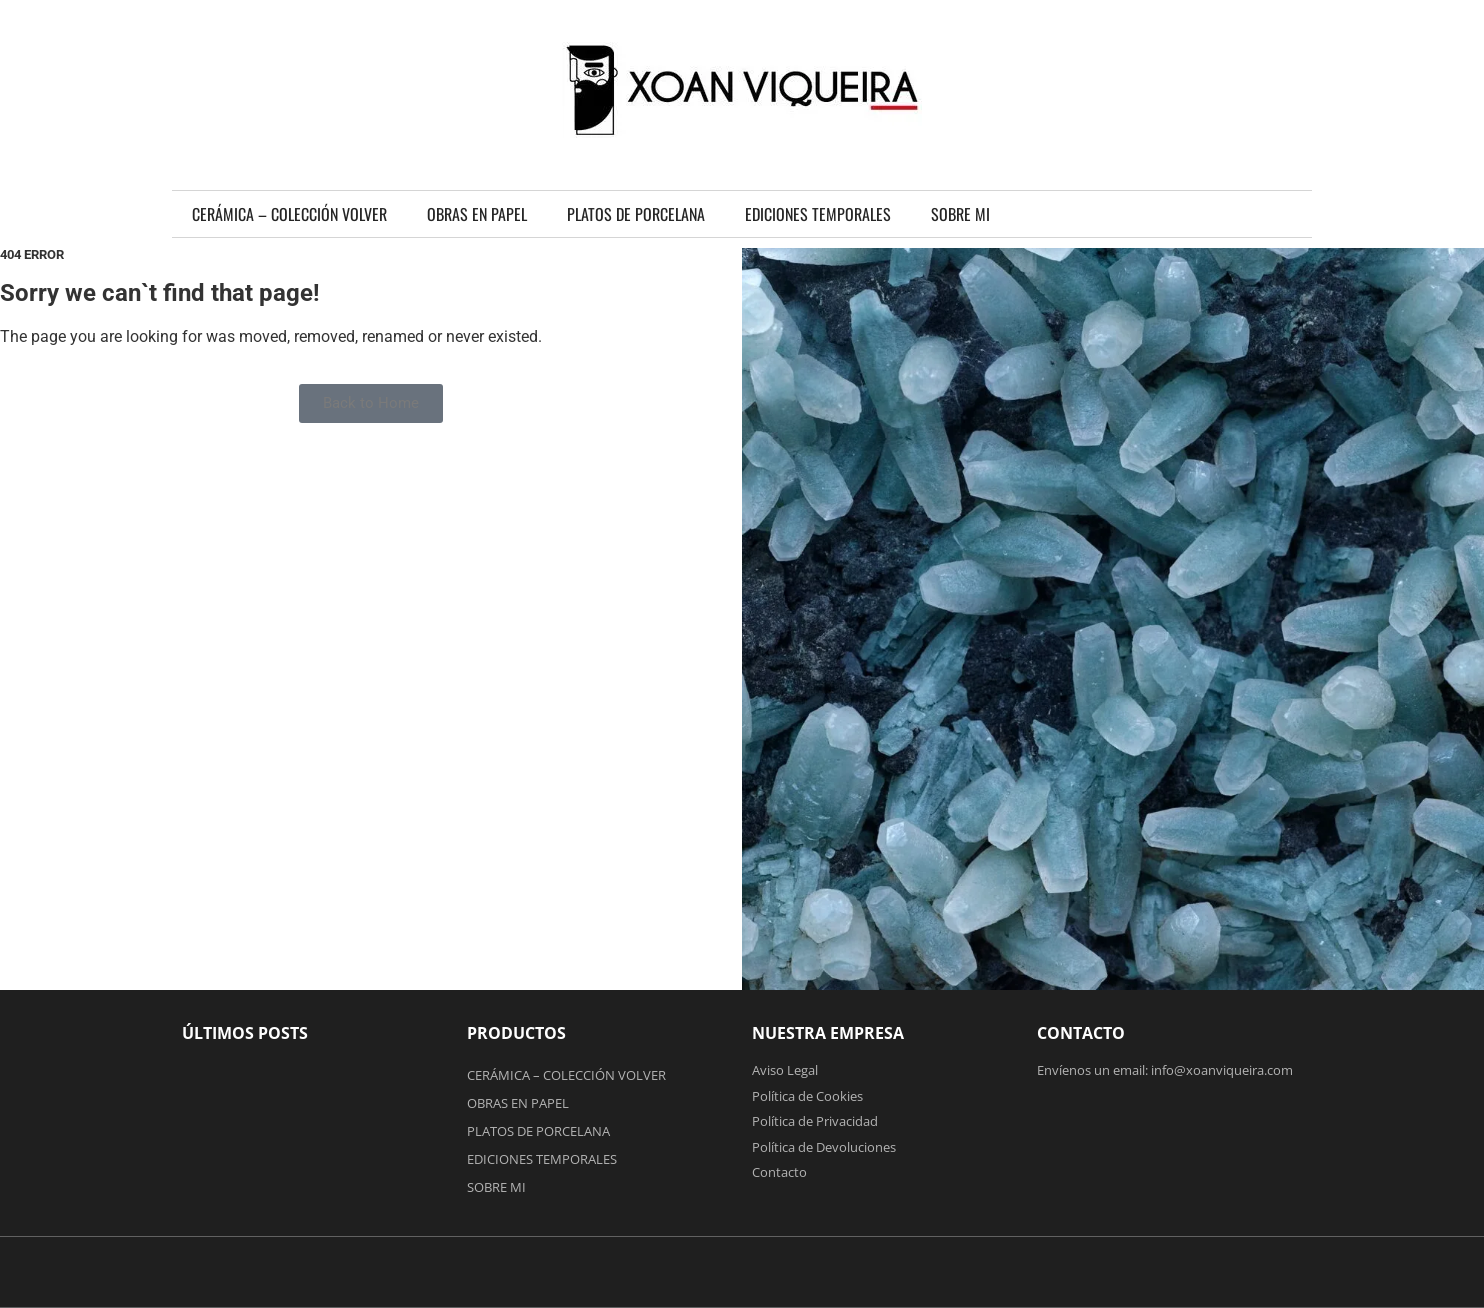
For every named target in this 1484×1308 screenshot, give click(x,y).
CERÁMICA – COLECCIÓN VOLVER (289, 214)
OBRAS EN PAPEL (477, 214)
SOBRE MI (960, 214)
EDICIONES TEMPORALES (818, 214)
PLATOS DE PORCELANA (636, 214)
